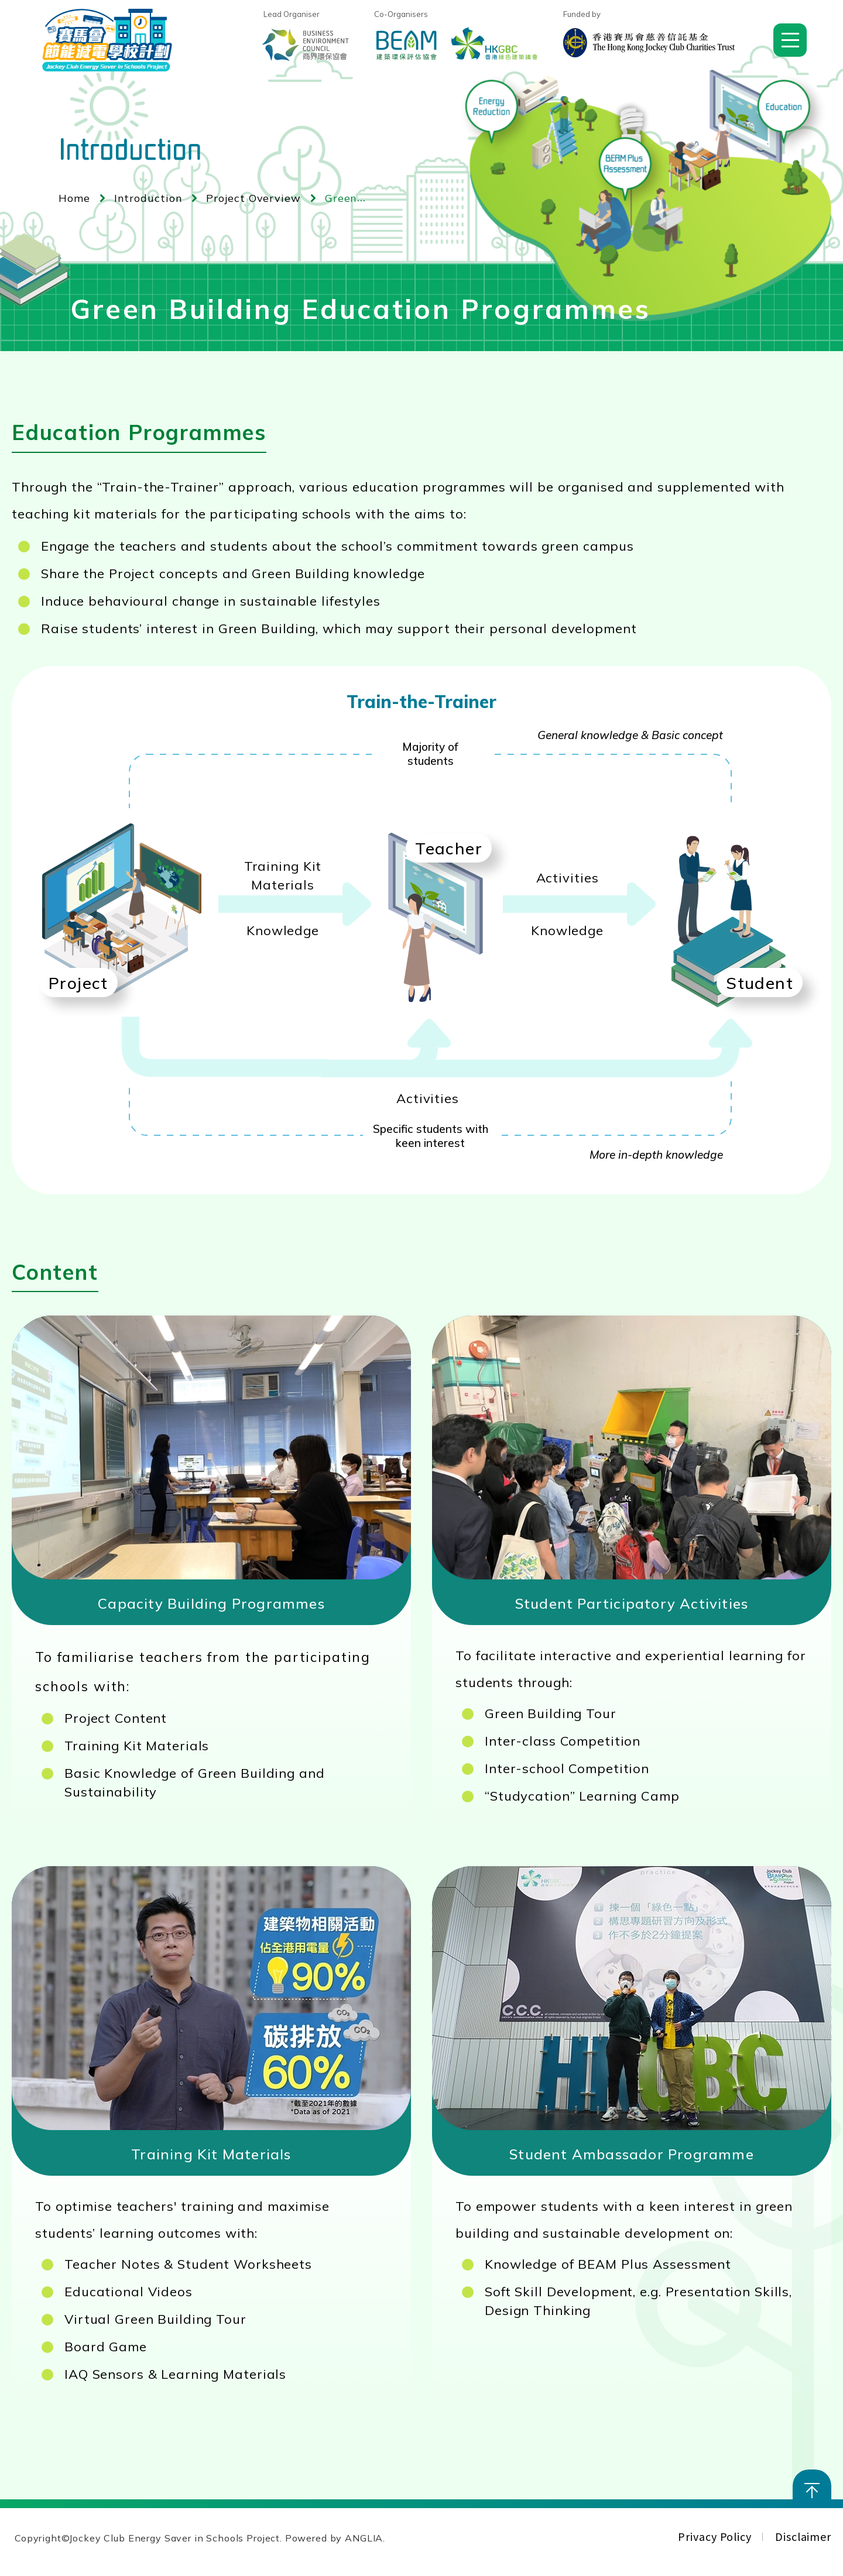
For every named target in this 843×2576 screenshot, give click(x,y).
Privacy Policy (715, 2536)
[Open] (790, 40)
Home (74, 198)
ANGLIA (364, 2538)
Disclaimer (803, 2536)
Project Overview (253, 198)
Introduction (148, 198)
